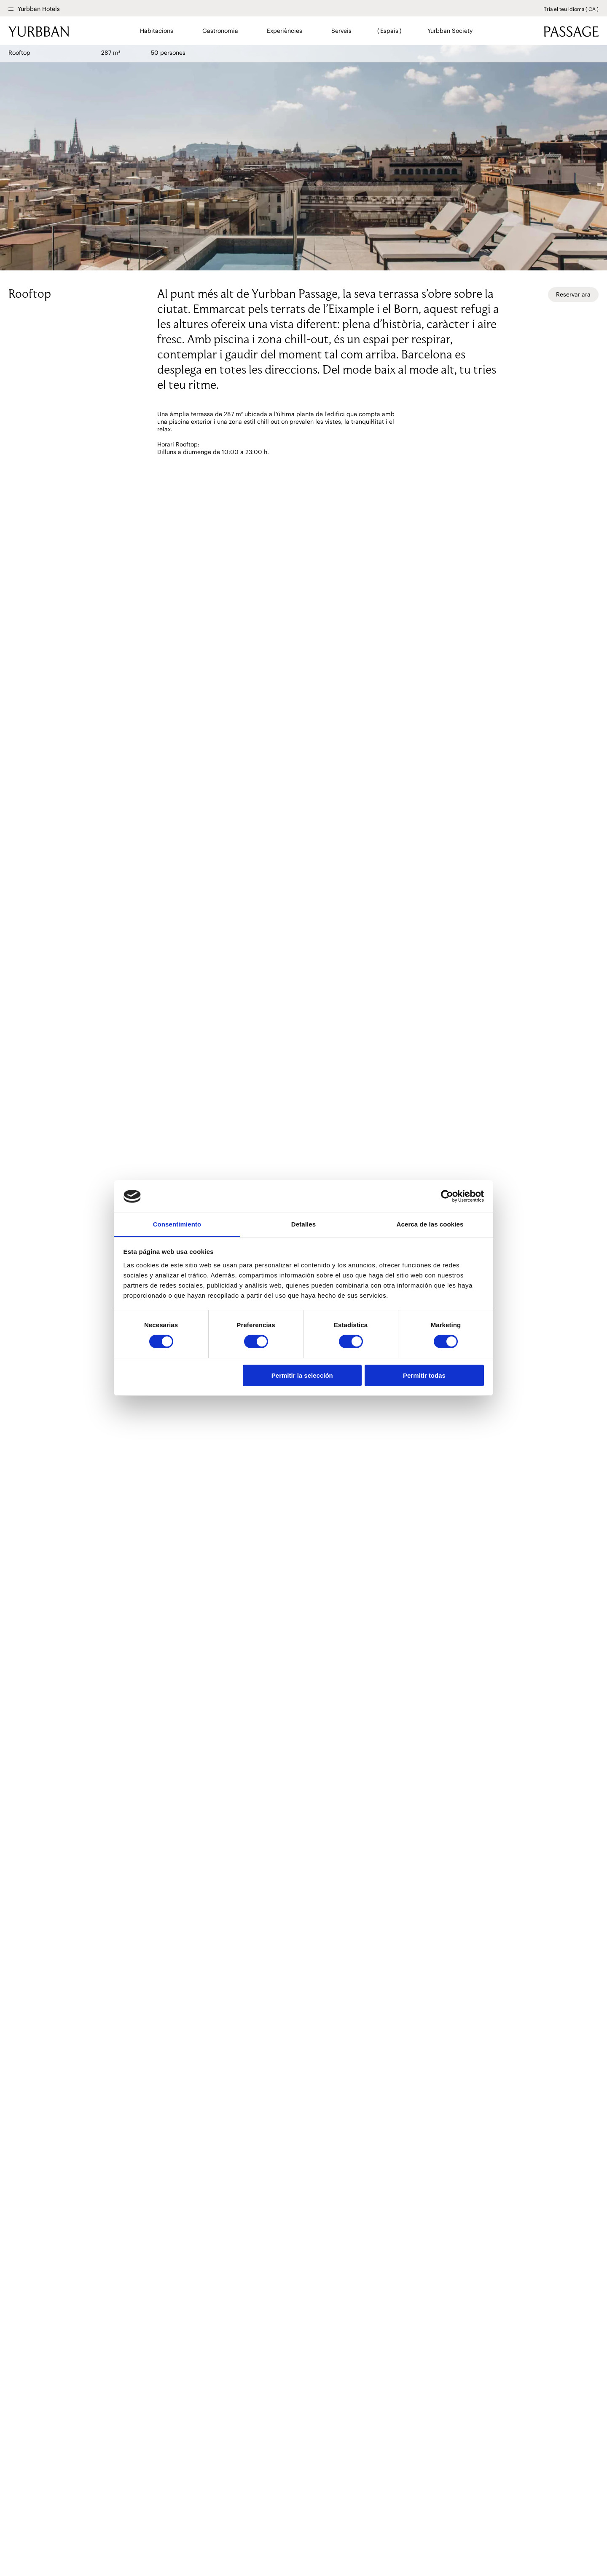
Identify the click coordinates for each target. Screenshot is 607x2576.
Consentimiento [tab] (177, 1224)
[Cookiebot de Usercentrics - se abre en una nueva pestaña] (447, 1196)
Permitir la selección (302, 1375)
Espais (389, 31)
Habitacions (157, 31)
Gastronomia (220, 31)
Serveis (341, 31)
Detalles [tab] (303, 1224)
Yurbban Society (450, 31)
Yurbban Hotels (39, 9)
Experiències (285, 31)
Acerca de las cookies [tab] (430, 1224)
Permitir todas (424, 1375)
